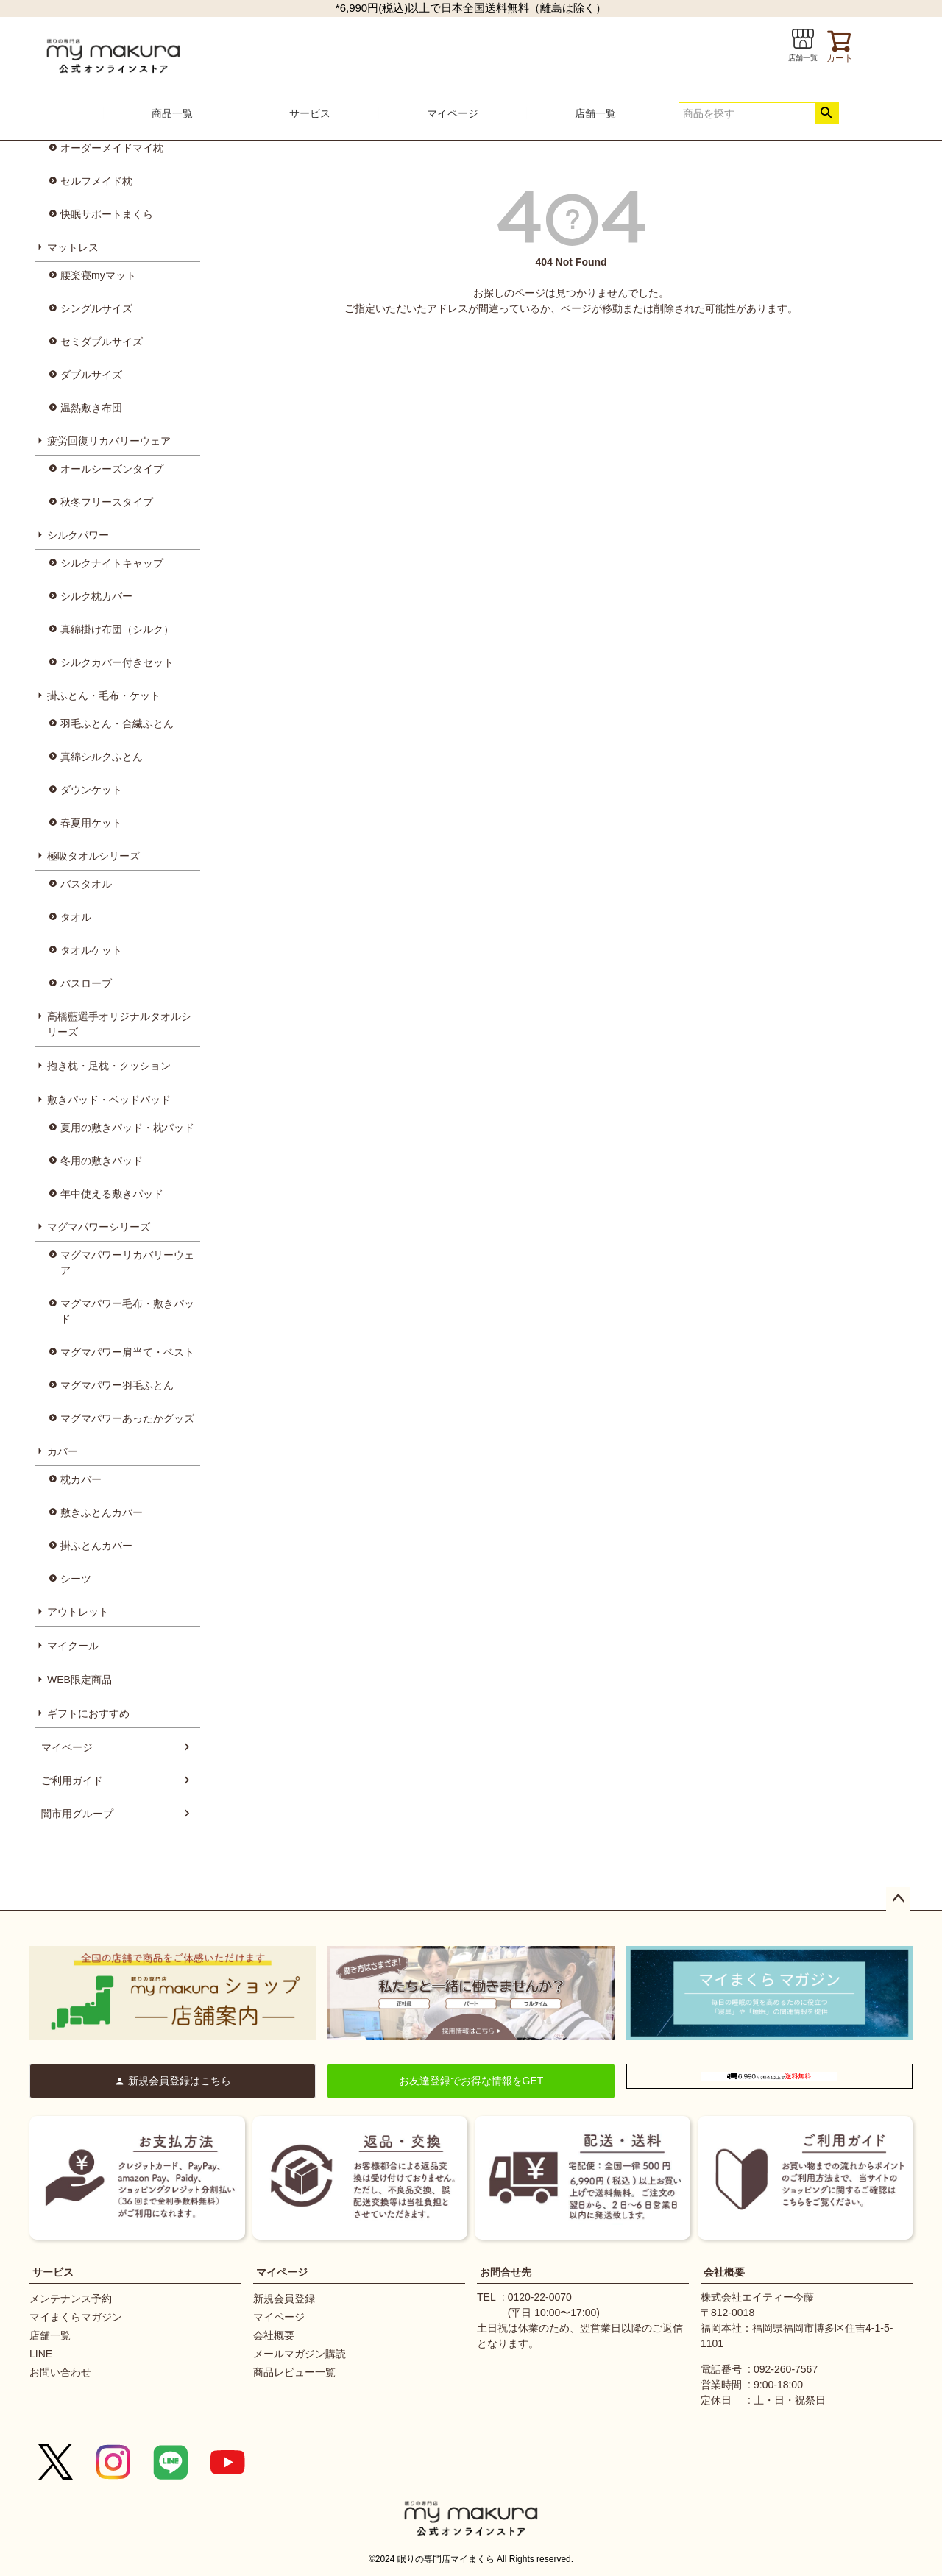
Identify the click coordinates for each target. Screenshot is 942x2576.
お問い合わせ (60, 2372)
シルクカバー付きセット (117, 662)
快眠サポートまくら (106, 214)
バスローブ (86, 983)
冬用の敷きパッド (101, 1161)
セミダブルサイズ (101, 341)
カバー (62, 1451)
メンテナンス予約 (70, 2298)
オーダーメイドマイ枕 (111, 148)
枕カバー (81, 1479)
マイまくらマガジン (75, 2317)
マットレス (73, 247)
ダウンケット (91, 790)
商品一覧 (172, 113)
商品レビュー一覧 (294, 2372)
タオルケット (91, 950)
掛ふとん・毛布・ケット (103, 695)
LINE (40, 2354)
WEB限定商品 (79, 1679)
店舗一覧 (595, 113)
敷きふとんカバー (101, 1512)
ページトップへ (898, 1899)
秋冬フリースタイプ (106, 502)
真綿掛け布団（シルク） (117, 629)
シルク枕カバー (96, 596)
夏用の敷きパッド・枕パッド (127, 1127)
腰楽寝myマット (98, 275)
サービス (309, 113)
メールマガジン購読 (299, 2354)
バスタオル (86, 884)
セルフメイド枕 (96, 181)
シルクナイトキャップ (111, 563)
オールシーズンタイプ (111, 469)
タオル (75, 917)
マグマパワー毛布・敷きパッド (127, 1311)
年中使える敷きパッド (111, 1194)
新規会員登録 (284, 2298)
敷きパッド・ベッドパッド (109, 1099)
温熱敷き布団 (91, 408)
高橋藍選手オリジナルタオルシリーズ (119, 1024)
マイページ (452, 113)
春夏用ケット (91, 823)
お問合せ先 (505, 2272)
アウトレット (78, 1612)
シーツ (75, 1579)
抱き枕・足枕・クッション (109, 1066)
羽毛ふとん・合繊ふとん (117, 723)
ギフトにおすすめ (88, 1713)
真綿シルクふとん (101, 756)
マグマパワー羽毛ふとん (117, 1385)
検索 (826, 113)
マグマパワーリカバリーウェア (127, 1262)
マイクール (73, 1646)
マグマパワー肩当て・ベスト (127, 1352)
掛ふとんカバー (96, 1545)
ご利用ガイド (72, 1780)
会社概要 (273, 2335)
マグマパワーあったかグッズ (127, 1418)
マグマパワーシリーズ (98, 1227)
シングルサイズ (96, 308)
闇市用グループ (77, 1813)
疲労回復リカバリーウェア (109, 441)
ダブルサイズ (91, 375)
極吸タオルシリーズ (93, 856)
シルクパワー (78, 535)
